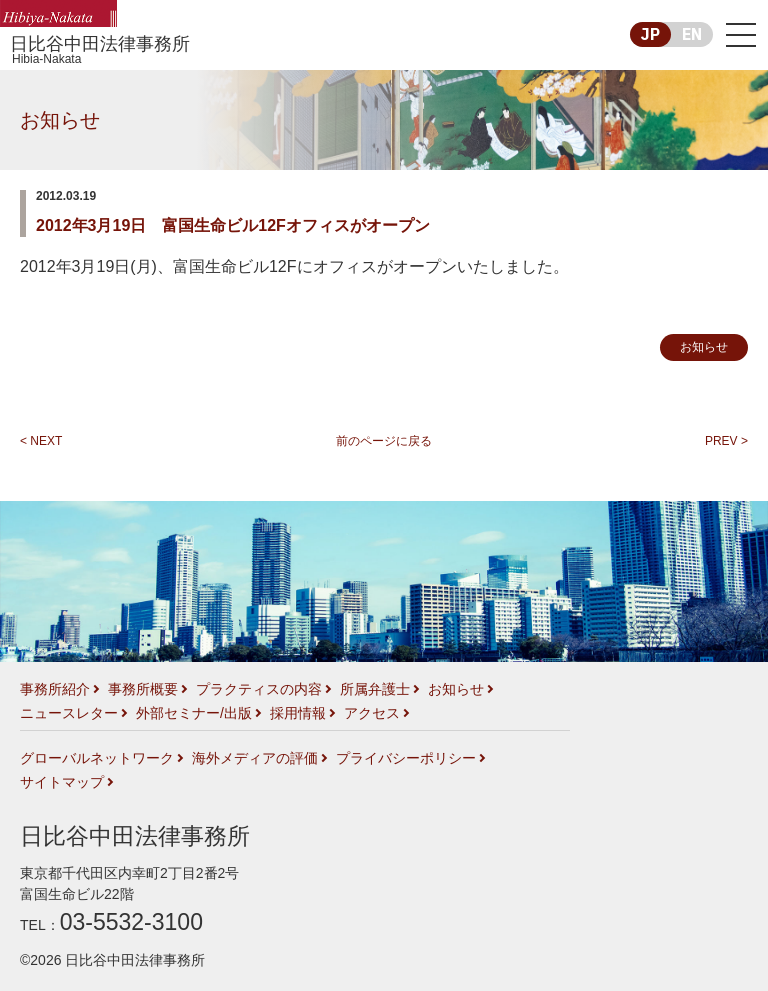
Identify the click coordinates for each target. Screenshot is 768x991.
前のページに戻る (384, 441)
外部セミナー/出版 (194, 713)
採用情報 (298, 713)
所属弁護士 (375, 689)
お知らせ (60, 120)
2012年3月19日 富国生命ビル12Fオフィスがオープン (233, 225)
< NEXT (41, 441)
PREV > (726, 441)
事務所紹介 (55, 689)
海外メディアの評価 (255, 758)
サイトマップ (62, 782)
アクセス (372, 713)
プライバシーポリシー (406, 758)
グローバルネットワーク (97, 758)
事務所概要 (143, 689)
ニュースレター (69, 713)
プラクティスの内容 (259, 689)
